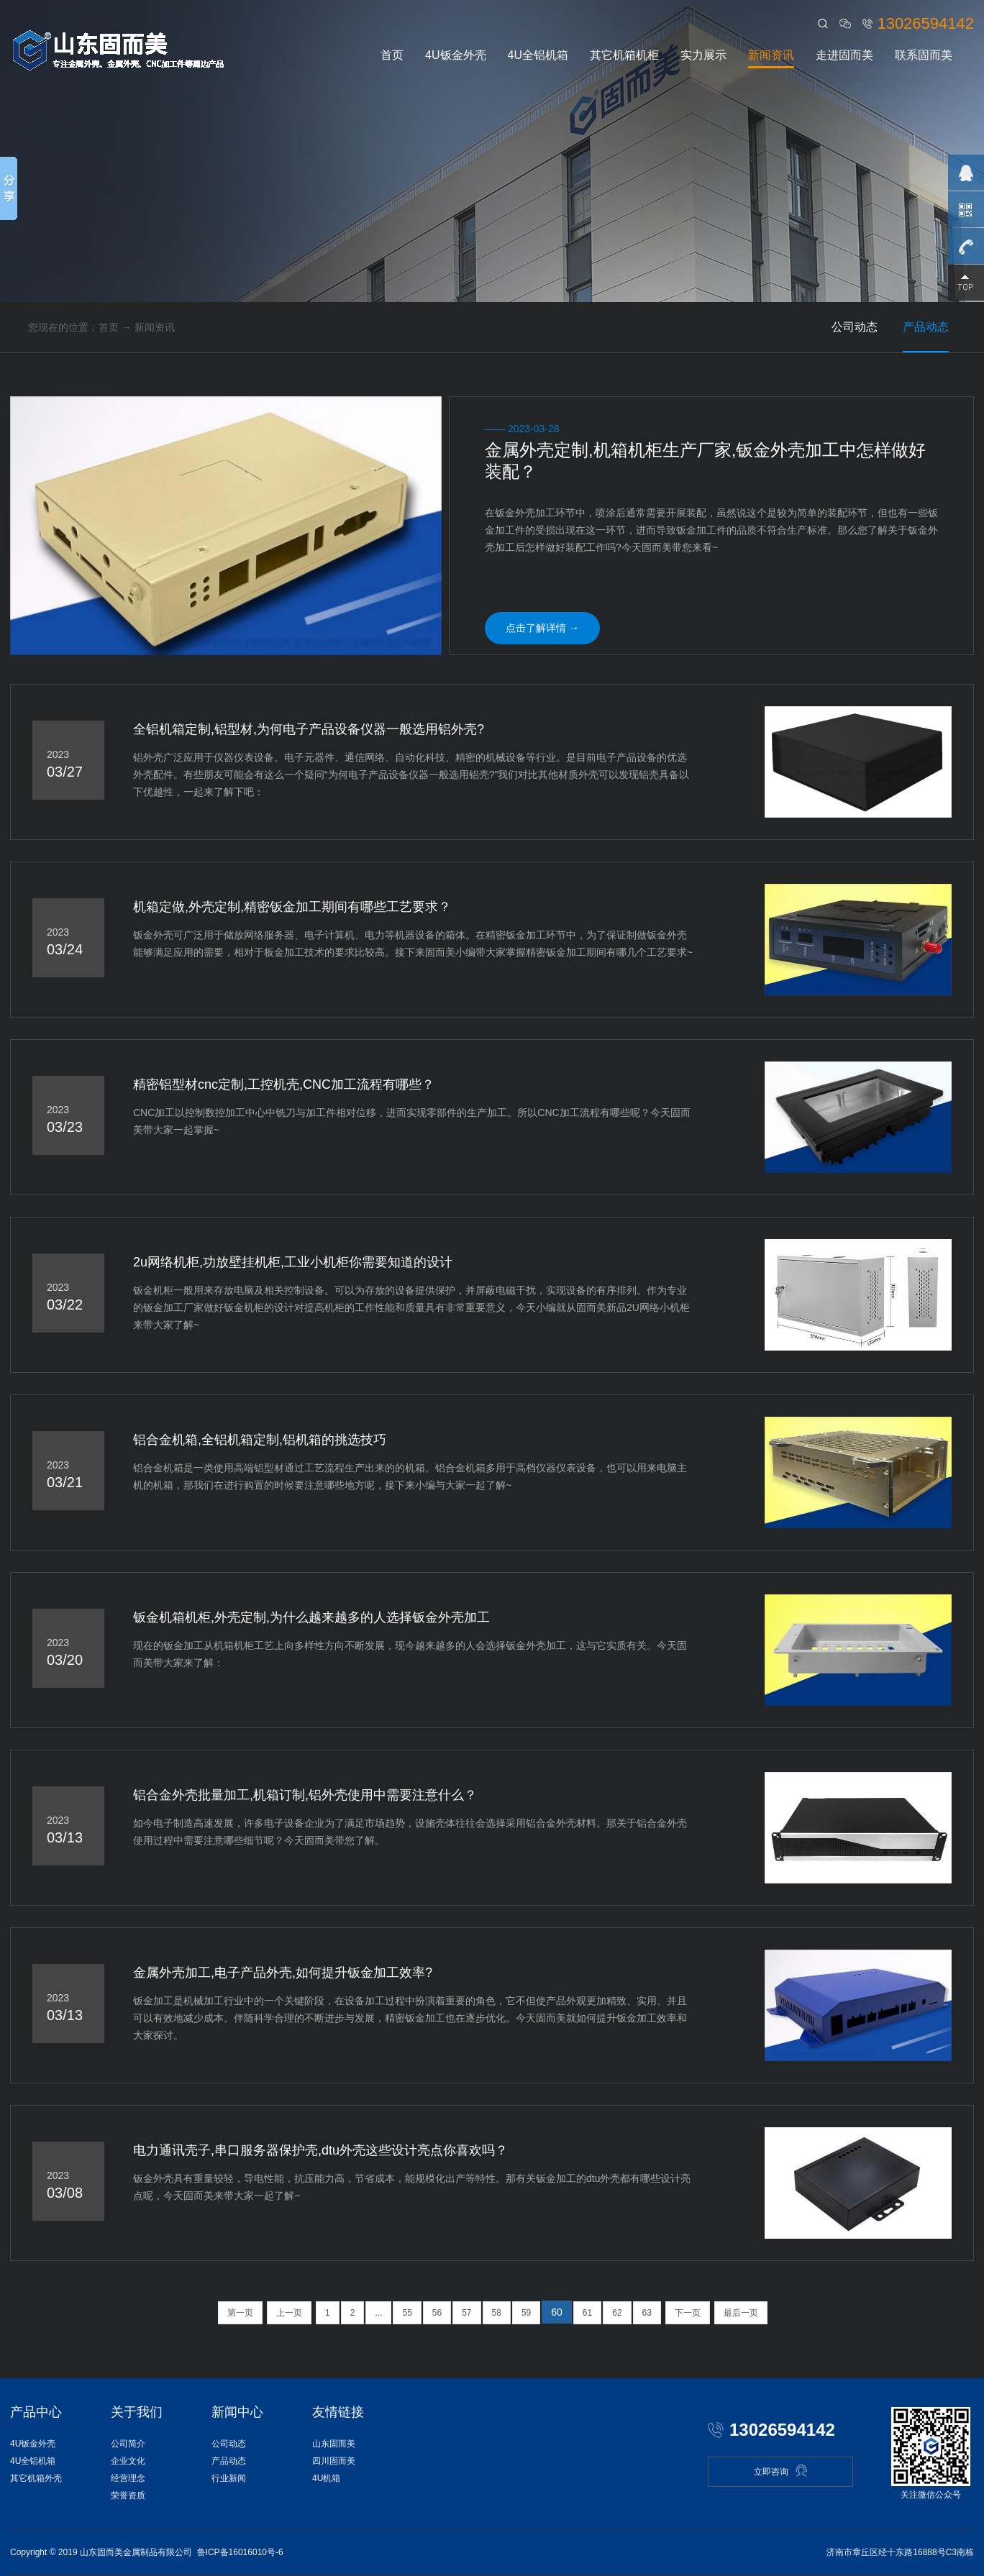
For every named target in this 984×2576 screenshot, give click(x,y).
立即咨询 (781, 2471)
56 (437, 2313)
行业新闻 (228, 2478)
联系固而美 (923, 55)
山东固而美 (333, 2444)
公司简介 (128, 2444)
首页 (392, 55)
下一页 (688, 2313)
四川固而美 (333, 2461)
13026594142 (925, 23)
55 (406, 2313)
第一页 (240, 2313)
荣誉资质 (128, 2495)
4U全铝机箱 (538, 55)
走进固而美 (844, 55)
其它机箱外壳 (36, 2478)
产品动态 (926, 327)
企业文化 (128, 2461)
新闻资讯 (771, 55)
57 (466, 2313)
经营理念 (128, 2478)
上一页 (289, 2313)
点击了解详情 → (542, 628)
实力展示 (703, 55)
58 (496, 2313)
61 (587, 2313)
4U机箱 (326, 2478)
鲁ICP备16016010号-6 (240, 2552)
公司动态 (855, 327)
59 (526, 2313)
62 (616, 2313)
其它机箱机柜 (624, 55)
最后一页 (741, 2313)
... (378, 2313)
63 (647, 2313)
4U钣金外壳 (455, 55)
